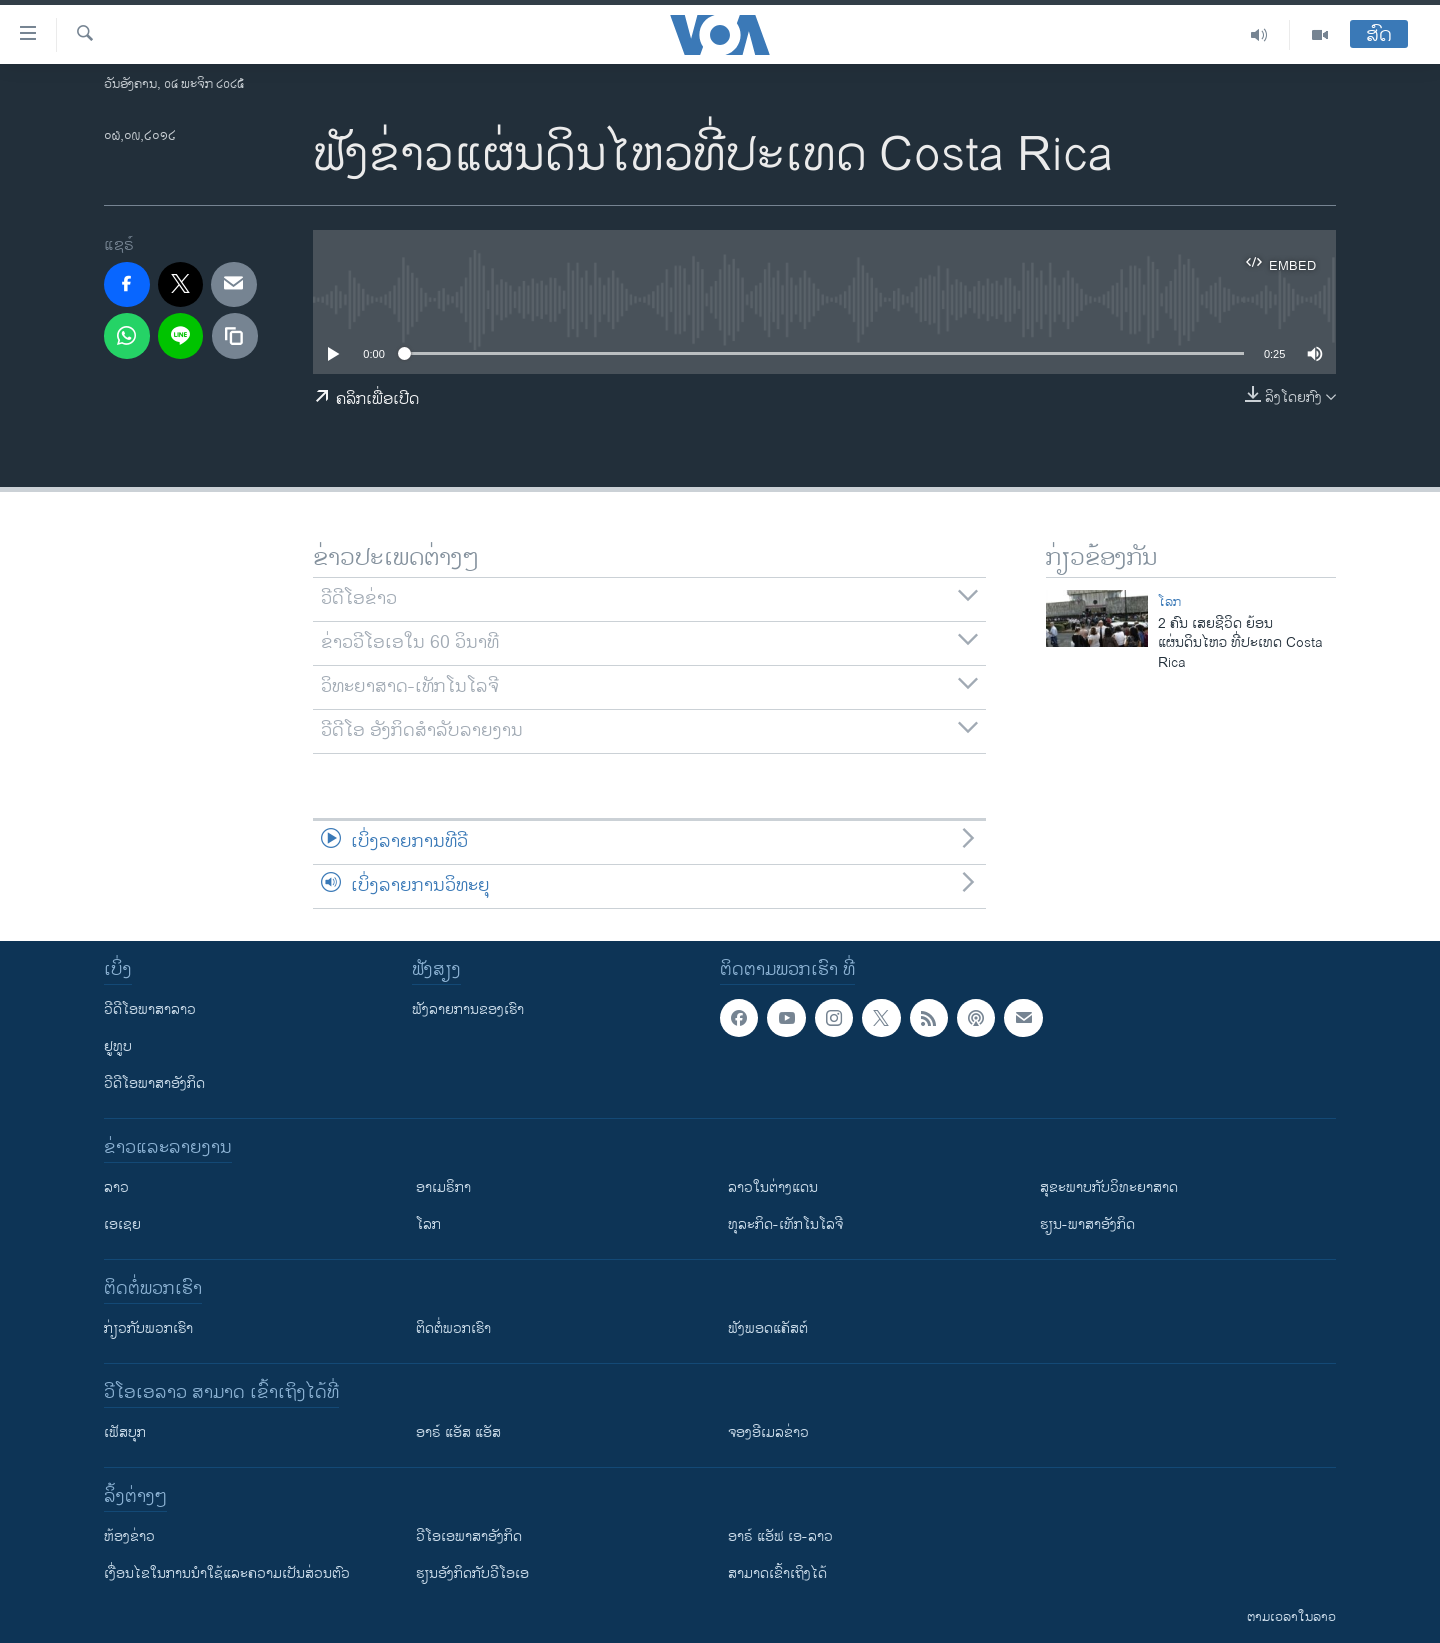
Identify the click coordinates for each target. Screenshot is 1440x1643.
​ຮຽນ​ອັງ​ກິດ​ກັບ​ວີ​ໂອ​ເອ (472, 1573)
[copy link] (235, 336)
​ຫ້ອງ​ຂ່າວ (129, 1536)
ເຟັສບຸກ (125, 1432)
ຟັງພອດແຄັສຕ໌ (768, 1328)
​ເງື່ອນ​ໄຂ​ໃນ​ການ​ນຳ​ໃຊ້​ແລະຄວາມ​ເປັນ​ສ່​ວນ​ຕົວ (227, 1573)
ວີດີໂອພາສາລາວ (150, 1009)
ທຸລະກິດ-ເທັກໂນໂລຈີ (785, 1224)
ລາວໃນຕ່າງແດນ (773, 1187)
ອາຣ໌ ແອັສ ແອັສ (458, 1432)
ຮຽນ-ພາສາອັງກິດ (1087, 1224)
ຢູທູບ (118, 1046)
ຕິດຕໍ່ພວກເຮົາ (453, 1328)
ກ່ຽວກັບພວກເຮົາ (148, 1328)
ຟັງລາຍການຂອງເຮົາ (468, 1009)
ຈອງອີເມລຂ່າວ (768, 1432)
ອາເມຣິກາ (443, 1187)
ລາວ (116, 1187)
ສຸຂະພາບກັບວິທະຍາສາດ (1109, 1187)
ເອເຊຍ (122, 1224)
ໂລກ (1169, 602)
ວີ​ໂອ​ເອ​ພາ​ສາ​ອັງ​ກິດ (469, 1536)
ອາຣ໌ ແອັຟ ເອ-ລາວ (780, 1536)
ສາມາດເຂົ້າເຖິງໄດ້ (777, 1573)
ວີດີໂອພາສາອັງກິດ (154, 1083)
